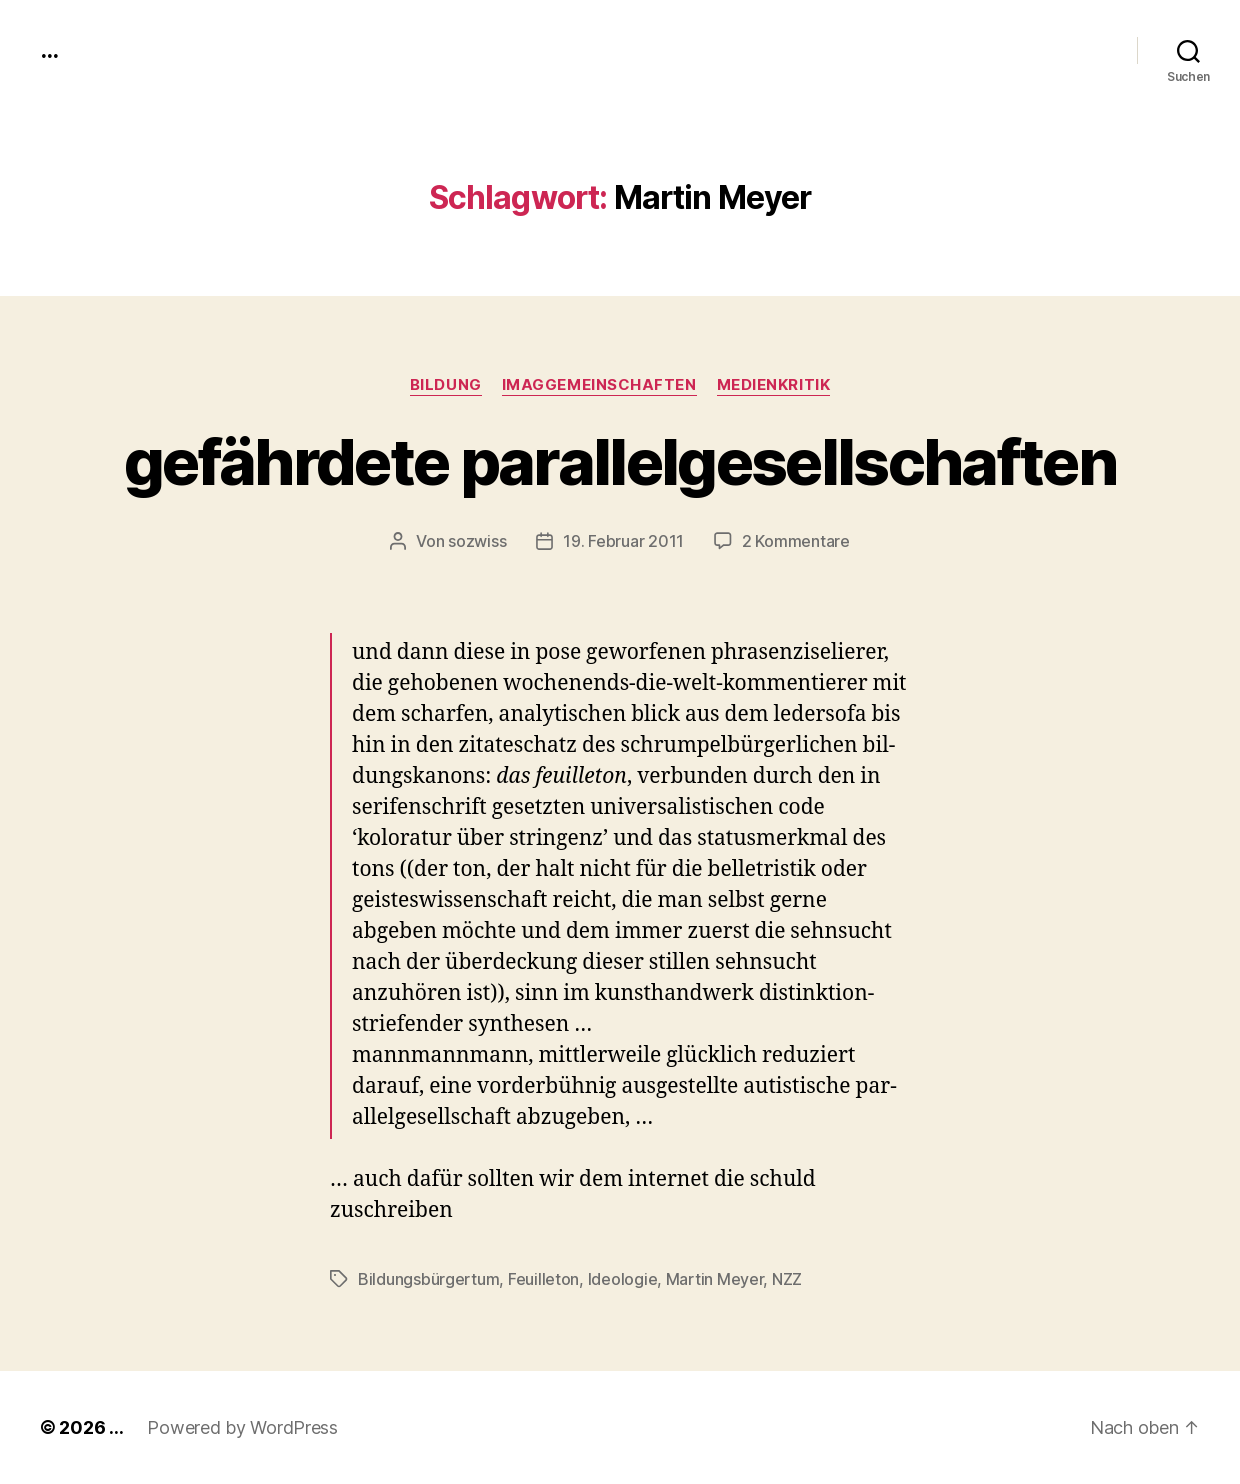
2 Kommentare (796, 541)
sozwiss (477, 541)
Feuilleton (543, 1279)
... (49, 50)
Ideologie (623, 1279)
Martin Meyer (715, 1279)
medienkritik (774, 385)
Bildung (446, 385)
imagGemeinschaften (599, 385)
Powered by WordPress (242, 1427)
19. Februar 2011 (623, 541)
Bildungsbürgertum (428, 1279)
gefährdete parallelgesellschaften (620, 461)
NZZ (787, 1279)
